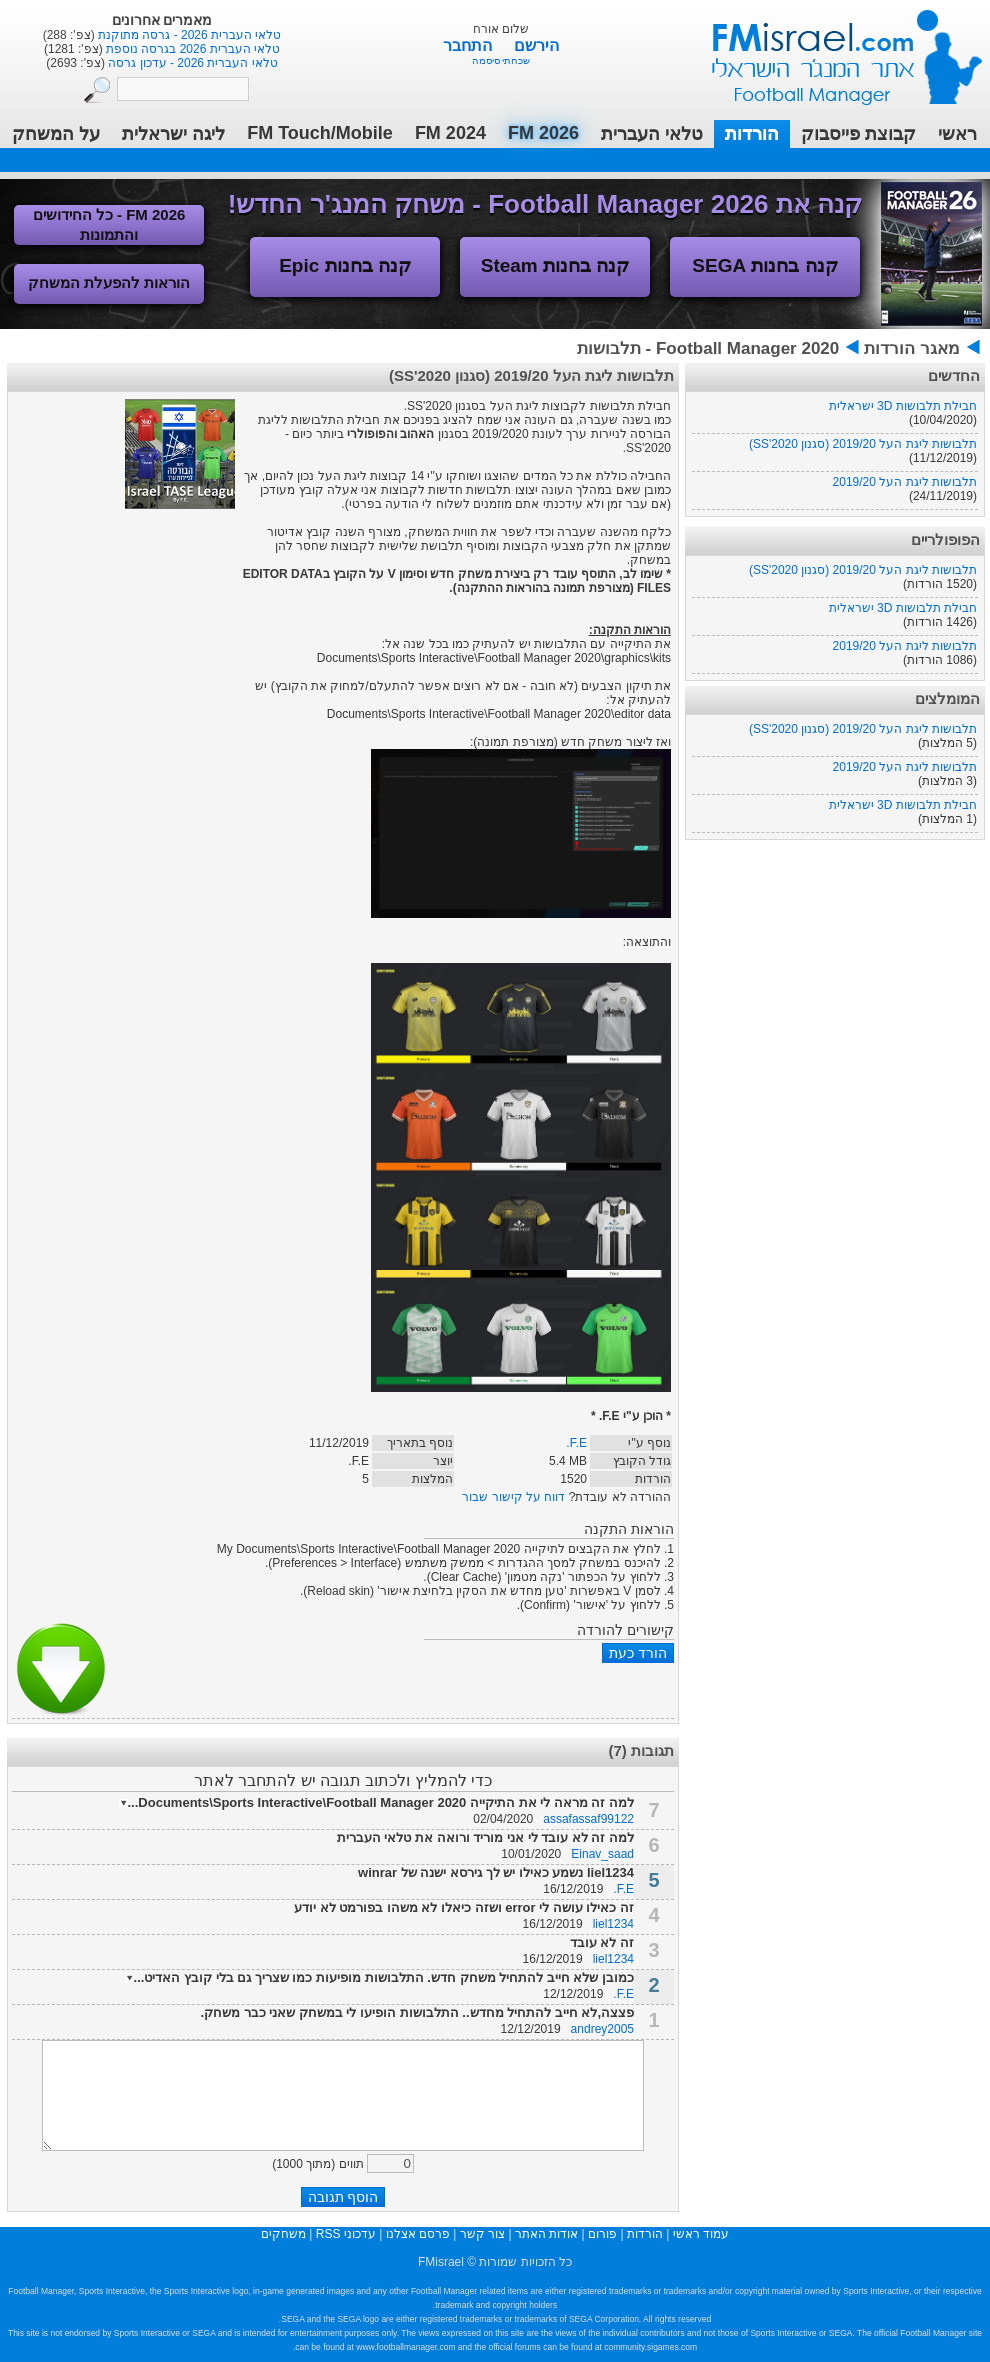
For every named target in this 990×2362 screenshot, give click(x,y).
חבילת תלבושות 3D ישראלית (903, 406)
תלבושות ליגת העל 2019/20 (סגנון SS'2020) (863, 444)
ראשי (957, 134)
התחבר (469, 45)
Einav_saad (602, 1854)
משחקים (283, 2234)
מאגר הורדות (912, 348)
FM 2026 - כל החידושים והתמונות (109, 224)
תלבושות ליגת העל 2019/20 (905, 482)
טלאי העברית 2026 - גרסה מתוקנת (188, 35)
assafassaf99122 (588, 1819)
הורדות (752, 134)
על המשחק (56, 134)
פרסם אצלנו (418, 2234)
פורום (602, 2234)
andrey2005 (602, 2029)
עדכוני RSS (346, 2234)
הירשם (536, 45)
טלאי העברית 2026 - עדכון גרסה (191, 63)
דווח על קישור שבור (513, 1497)
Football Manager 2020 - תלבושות (708, 348)
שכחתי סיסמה (501, 60)
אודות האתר (546, 2234)
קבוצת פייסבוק (858, 134)
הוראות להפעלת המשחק (109, 282)
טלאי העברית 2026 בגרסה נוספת (191, 49)
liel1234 (613, 1924)
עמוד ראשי (834, 49)
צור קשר (482, 2234)
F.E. (576, 1443)
